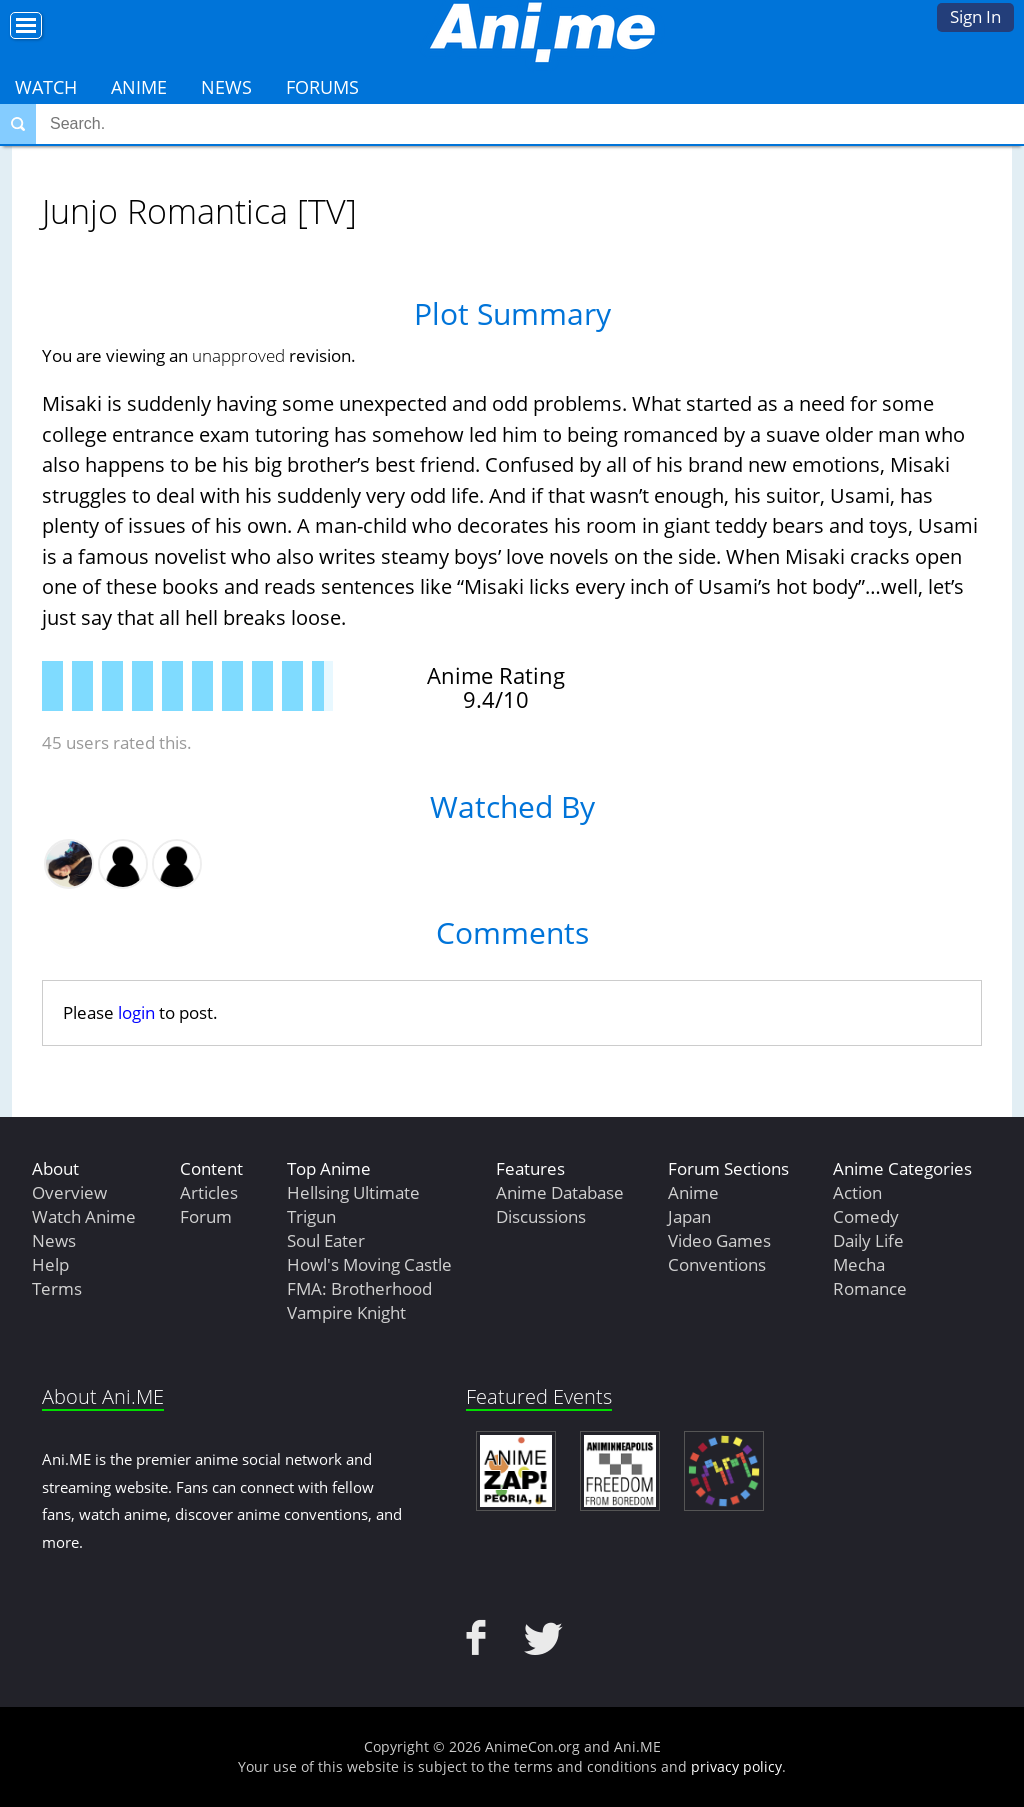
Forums (322, 87)
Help (50, 1264)
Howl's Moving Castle (369, 1264)
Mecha (859, 1264)
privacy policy (736, 1766)
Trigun (311, 1216)
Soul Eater (326, 1240)
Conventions (717, 1264)
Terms (57, 1288)
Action (857, 1192)
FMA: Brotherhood (359, 1288)
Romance (870, 1288)
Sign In (975, 16)
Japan (689, 1216)
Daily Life (868, 1240)
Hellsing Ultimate (353, 1192)
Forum (206, 1216)
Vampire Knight (346, 1312)
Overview (69, 1192)
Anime (139, 87)
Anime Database (560, 1192)
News (226, 87)
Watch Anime (84, 1216)
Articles (209, 1192)
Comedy (866, 1216)
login (136, 1012)
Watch (46, 87)
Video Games (719, 1240)
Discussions (541, 1216)
